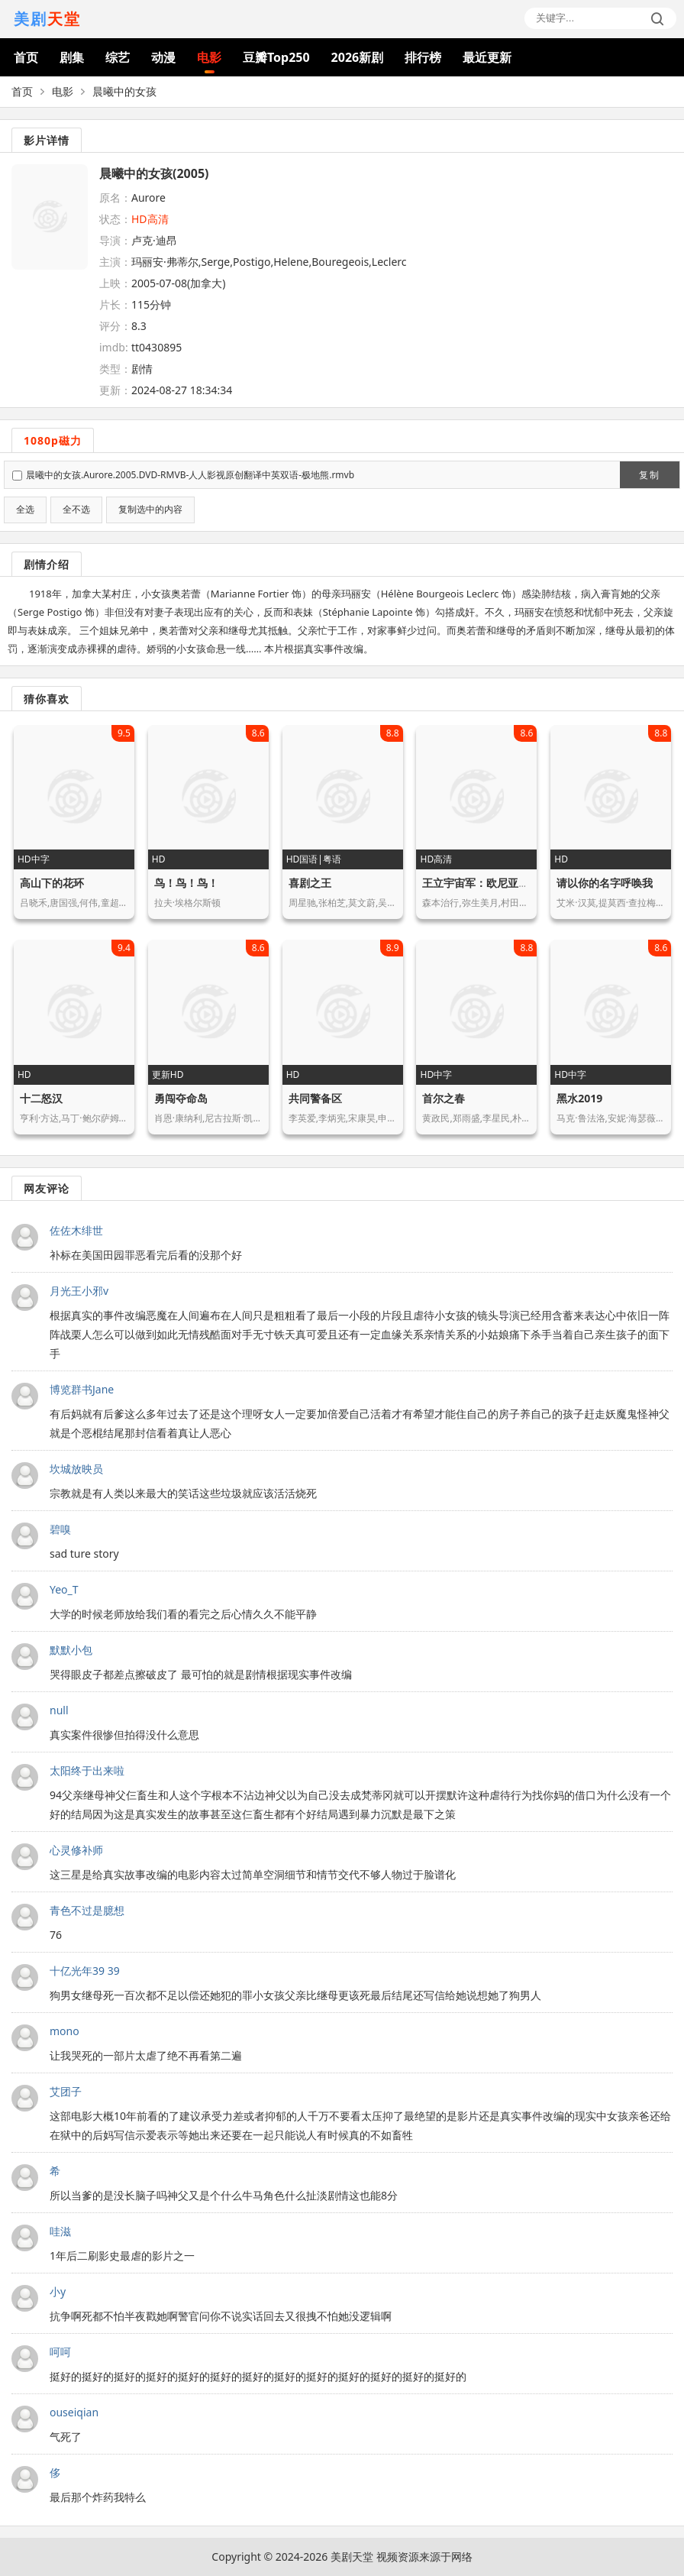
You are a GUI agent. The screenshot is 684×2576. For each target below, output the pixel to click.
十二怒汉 (41, 1098)
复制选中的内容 (150, 509)
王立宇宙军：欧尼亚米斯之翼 (491, 882)
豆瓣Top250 (276, 57)
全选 (25, 509)
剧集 (72, 57)
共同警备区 (315, 1098)
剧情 (142, 368)
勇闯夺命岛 (181, 1098)
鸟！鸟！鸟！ (186, 882)
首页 (26, 57)
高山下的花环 (52, 882)
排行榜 (423, 57)
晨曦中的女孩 (124, 91)
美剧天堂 (352, 2556)
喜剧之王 (310, 882)
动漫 (163, 57)
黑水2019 (579, 1098)
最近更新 (487, 57)
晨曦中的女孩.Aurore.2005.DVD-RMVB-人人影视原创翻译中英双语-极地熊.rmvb (190, 474)
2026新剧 (357, 57)
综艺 (117, 57)
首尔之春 (443, 1098)
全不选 (76, 509)
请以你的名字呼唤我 (605, 882)
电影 (209, 57)
